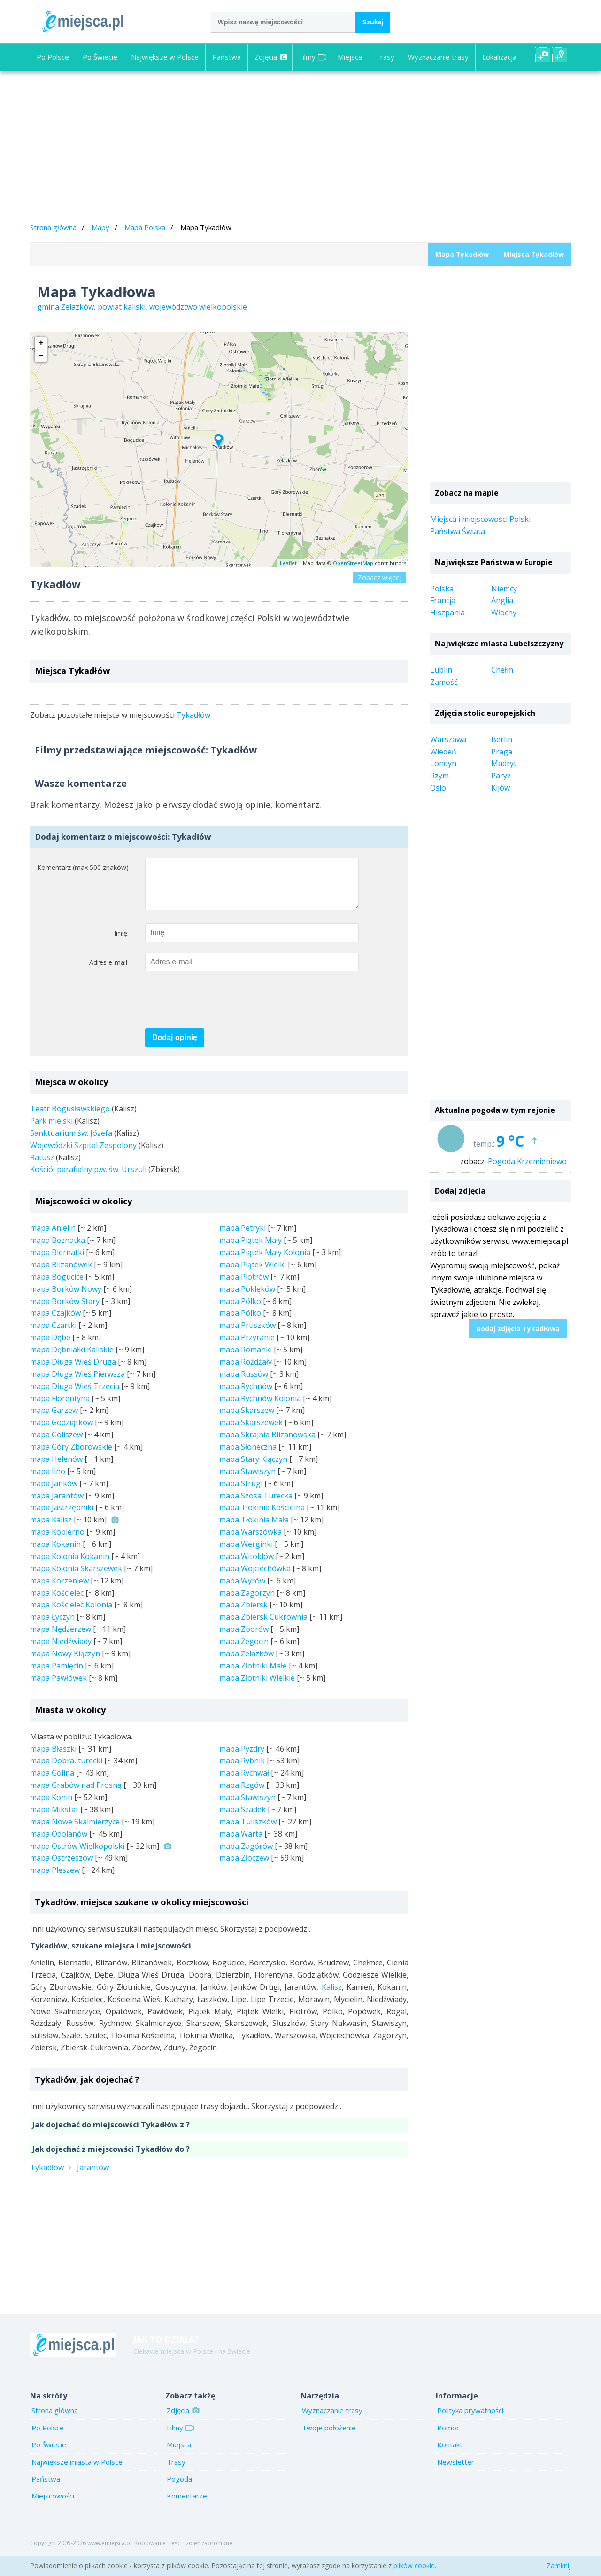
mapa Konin (51, 1806)
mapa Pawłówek (58, 1687)
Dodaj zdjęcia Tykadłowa (518, 1328)
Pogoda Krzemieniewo (527, 1161)
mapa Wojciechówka (255, 1578)
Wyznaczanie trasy (438, 57)
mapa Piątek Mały (250, 1249)
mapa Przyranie (247, 1347)
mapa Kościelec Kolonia (71, 1614)
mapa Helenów (56, 1468)
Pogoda (179, 2488)
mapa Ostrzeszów (61, 1867)
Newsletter (455, 2471)
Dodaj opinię (174, 1047)
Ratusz (42, 1167)
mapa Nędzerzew (60, 1638)
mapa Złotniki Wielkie (257, 1687)
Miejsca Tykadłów (533, 254)
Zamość (444, 682)
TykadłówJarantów (69, 2177)
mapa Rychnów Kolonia (260, 1408)
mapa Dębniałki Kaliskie (72, 1359)
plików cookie (414, 2565)
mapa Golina (52, 1782)
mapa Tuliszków (248, 1831)
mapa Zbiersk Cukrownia (263, 1626)
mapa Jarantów (57, 1505)
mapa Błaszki (53, 1758)
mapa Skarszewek (251, 1432)
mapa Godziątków (61, 1432)
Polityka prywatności (470, 2419)
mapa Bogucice (57, 1286)
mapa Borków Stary (65, 1310)
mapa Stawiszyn (247, 1480)
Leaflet (288, 562)
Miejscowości (52, 2505)
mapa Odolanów (58, 1843)
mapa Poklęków (247, 1298)
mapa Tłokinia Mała (254, 1529)
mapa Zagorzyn (247, 1602)
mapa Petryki (242, 1237)
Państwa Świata (457, 531)
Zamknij (559, 2565)
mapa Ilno (47, 1480)
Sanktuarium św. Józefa (71, 1142)
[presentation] (216, 1010)
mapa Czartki (53, 1334)
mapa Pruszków (247, 1334)
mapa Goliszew (56, 1444)
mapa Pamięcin (56, 1675)
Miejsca (350, 57)
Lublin (441, 670)
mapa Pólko (240, 1310)
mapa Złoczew (244, 1867)
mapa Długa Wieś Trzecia (74, 1395)
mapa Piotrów (244, 1286)
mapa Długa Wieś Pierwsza (77, 1383)
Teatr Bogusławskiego (70, 1118)
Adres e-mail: (109, 971)
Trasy (385, 57)
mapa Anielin (53, 1237)
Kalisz (332, 1996)
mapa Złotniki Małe (253, 1675)
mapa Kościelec (57, 1602)
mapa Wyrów (242, 1590)
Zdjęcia (271, 57)
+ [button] (41, 343)
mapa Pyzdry (241, 1758)
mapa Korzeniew (59, 1590)
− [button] (41, 355)
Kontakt (449, 2454)
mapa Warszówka (250, 1541)
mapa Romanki (245, 1359)
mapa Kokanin (55, 1553)
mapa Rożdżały (245, 1371)
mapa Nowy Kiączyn (65, 1663)
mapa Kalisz (51, 1529)
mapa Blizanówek (61, 1274)
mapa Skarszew (246, 1419)
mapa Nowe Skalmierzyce (75, 1831)
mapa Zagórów (246, 1855)
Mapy (100, 227)
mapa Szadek (242, 1819)
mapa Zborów (244, 1638)
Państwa (226, 57)
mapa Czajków (55, 1322)
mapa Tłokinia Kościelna (262, 1517)
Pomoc (448, 2437)
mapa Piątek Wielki (252, 1274)
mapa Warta (240, 1843)
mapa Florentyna (60, 1408)
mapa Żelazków (246, 1663)
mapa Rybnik (242, 1770)
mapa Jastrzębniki (61, 1517)
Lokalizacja (499, 57)
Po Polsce (53, 57)
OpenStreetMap (353, 562)
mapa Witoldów (246, 1565)
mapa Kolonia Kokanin (69, 1565)
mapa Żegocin (244, 1650)
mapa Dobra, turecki (66, 1770)
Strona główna (53, 227)
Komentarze (187, 2505)
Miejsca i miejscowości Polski (480, 519)
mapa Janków (53, 1493)
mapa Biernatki (57, 1262)
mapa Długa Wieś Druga (73, 1371)
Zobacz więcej (379, 577)
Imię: (121, 942)
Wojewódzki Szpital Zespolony (83, 1154)
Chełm (502, 670)
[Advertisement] (300, 148)
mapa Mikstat (54, 1819)
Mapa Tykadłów (462, 254)
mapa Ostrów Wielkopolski (77, 1855)
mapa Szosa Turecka (256, 1505)
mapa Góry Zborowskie (71, 1456)
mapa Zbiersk (243, 1614)
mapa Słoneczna (248, 1456)
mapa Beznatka (57, 1249)
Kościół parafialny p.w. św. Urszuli (88, 1178)
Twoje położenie (329, 2437)
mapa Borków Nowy (65, 1298)
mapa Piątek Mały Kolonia (264, 1262)
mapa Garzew (54, 1419)
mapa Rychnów (245, 1395)
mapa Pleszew (55, 1879)
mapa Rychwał (244, 1782)
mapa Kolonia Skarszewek (76, 1578)
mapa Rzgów (241, 1794)
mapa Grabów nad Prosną (76, 1794)
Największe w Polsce (165, 57)
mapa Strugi (240, 1493)
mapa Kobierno (57, 1541)
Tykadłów (193, 715)
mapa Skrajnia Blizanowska (267, 1444)
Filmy (312, 57)
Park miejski (51, 1130)
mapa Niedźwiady (61, 1650)
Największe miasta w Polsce (77, 2471)
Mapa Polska (144, 227)
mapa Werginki (246, 1553)
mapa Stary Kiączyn (253, 1468)
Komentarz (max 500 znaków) (83, 867)
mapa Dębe (50, 1347)
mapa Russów (243, 1383)
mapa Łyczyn (52, 1626)
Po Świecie (100, 57)
